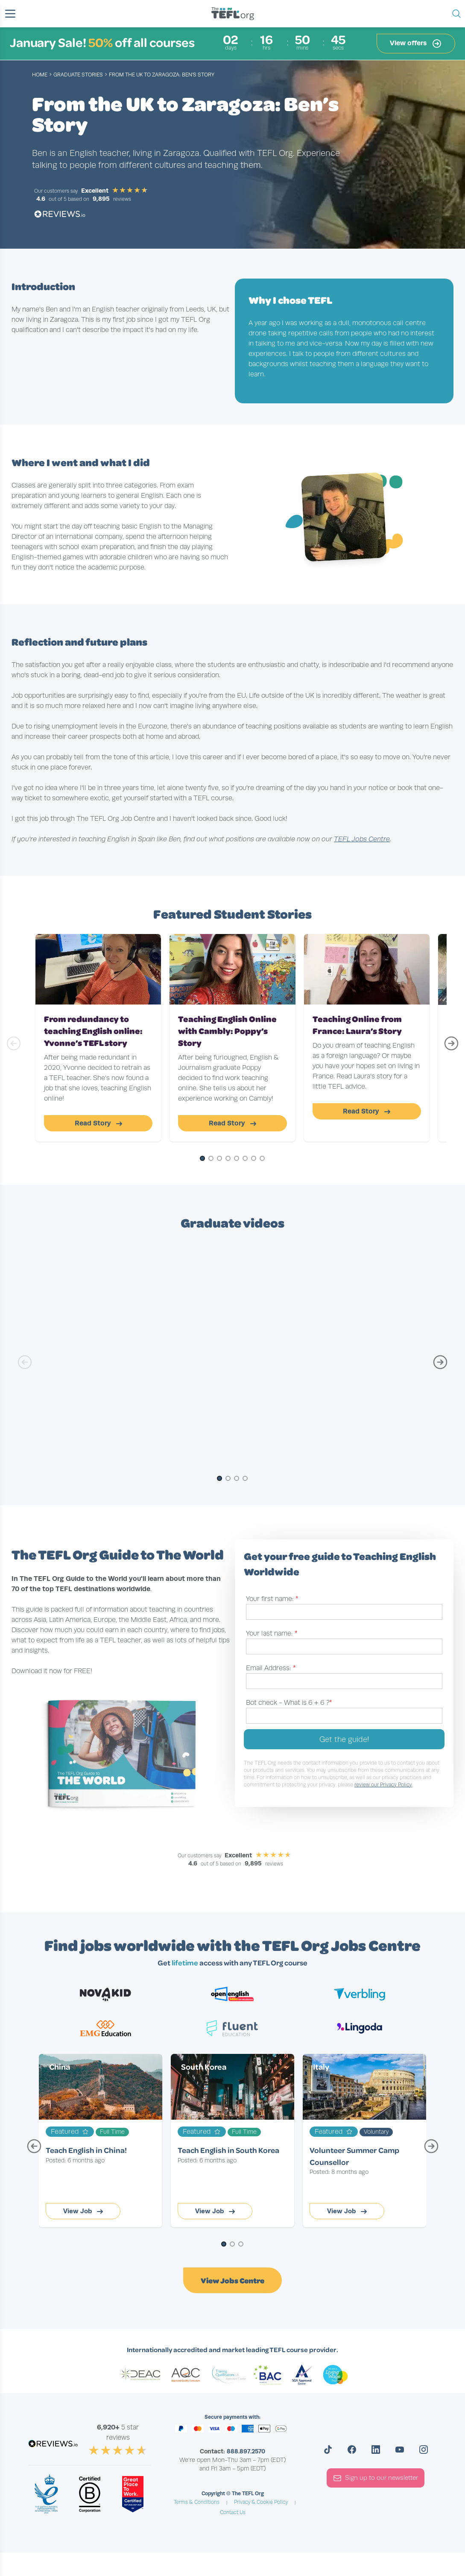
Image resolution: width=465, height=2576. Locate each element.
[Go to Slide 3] (219, 1159)
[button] (10, 14)
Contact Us (233, 2512)
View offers (416, 43)
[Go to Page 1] (223, 2244)
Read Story (98, 1123)
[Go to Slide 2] (211, 1159)
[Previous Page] (34, 2150)
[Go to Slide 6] (245, 1159)
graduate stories (78, 75)
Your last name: (272, 1633)
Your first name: (272, 1599)
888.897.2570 (246, 2451)
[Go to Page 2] (232, 2244)
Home (39, 75)
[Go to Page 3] (241, 2244)
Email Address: (271, 1668)
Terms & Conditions (196, 2502)
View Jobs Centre (232, 2280)
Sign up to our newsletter (375, 2478)
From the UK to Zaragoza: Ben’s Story (161, 75)
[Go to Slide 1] (202, 1159)
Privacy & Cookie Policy (261, 2502)
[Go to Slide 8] (262, 1159)
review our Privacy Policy (383, 1785)
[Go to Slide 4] (228, 1159)
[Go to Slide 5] (236, 1159)
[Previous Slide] (14, 1047)
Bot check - (289, 1703)
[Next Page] (431, 2150)
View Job (83, 2211)
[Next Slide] (451, 1047)
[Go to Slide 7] (253, 1159)
